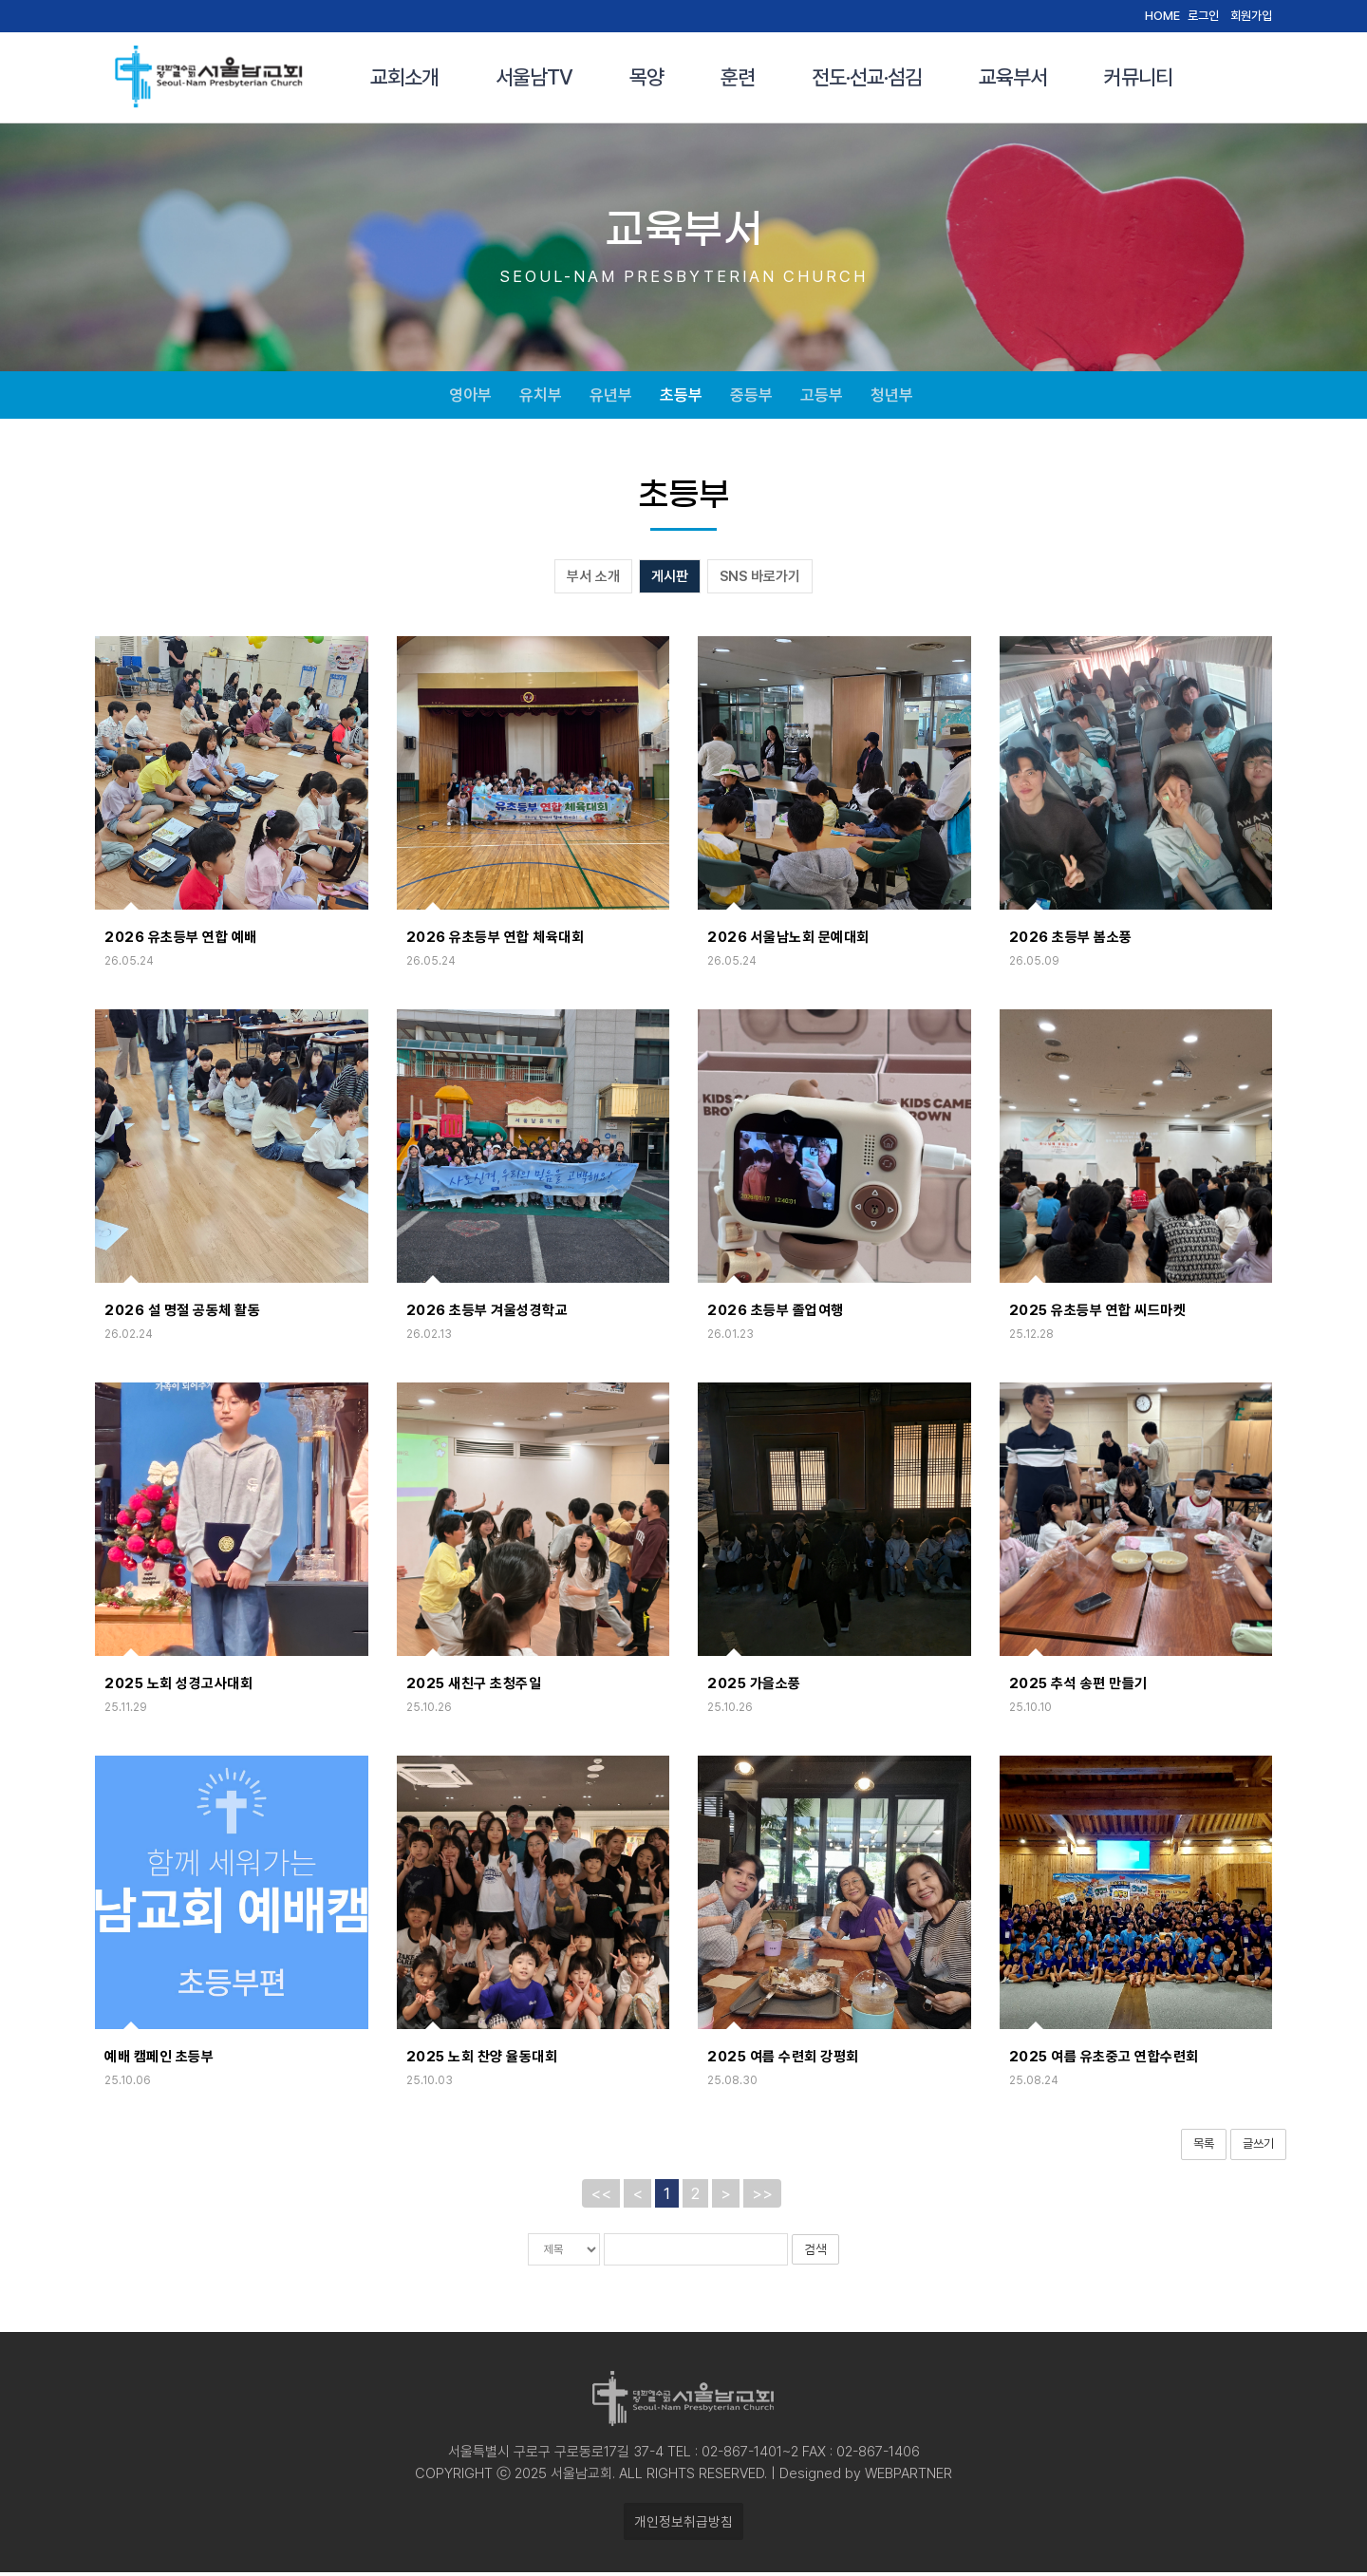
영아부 (470, 396)
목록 (1203, 2147)
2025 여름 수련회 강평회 (783, 2060)
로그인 (1203, 16)
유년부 (611, 396)
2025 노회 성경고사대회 (178, 1687)
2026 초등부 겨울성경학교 (487, 1314)
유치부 (540, 396)
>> (762, 2197)
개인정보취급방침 (683, 2525)
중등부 (751, 396)
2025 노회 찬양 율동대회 (482, 2060)
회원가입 (1251, 16)
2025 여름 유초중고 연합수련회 (1104, 2060)
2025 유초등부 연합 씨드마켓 (1098, 1314)
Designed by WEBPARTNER (864, 2477)
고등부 (821, 396)
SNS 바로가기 (760, 580)
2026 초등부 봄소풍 (1071, 941)
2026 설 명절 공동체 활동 (182, 1314)
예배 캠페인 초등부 (159, 2060)
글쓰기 (1258, 2147)
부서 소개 (593, 580)
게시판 (669, 580)
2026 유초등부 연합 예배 (180, 941)
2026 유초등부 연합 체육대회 (495, 941)
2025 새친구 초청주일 (474, 1687)
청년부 (892, 396)
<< (600, 2197)
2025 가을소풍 (754, 1687)
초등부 (681, 396)
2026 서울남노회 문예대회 (788, 941)
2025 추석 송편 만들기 (1078, 1687)
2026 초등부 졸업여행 (775, 1314)
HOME (1162, 16)
